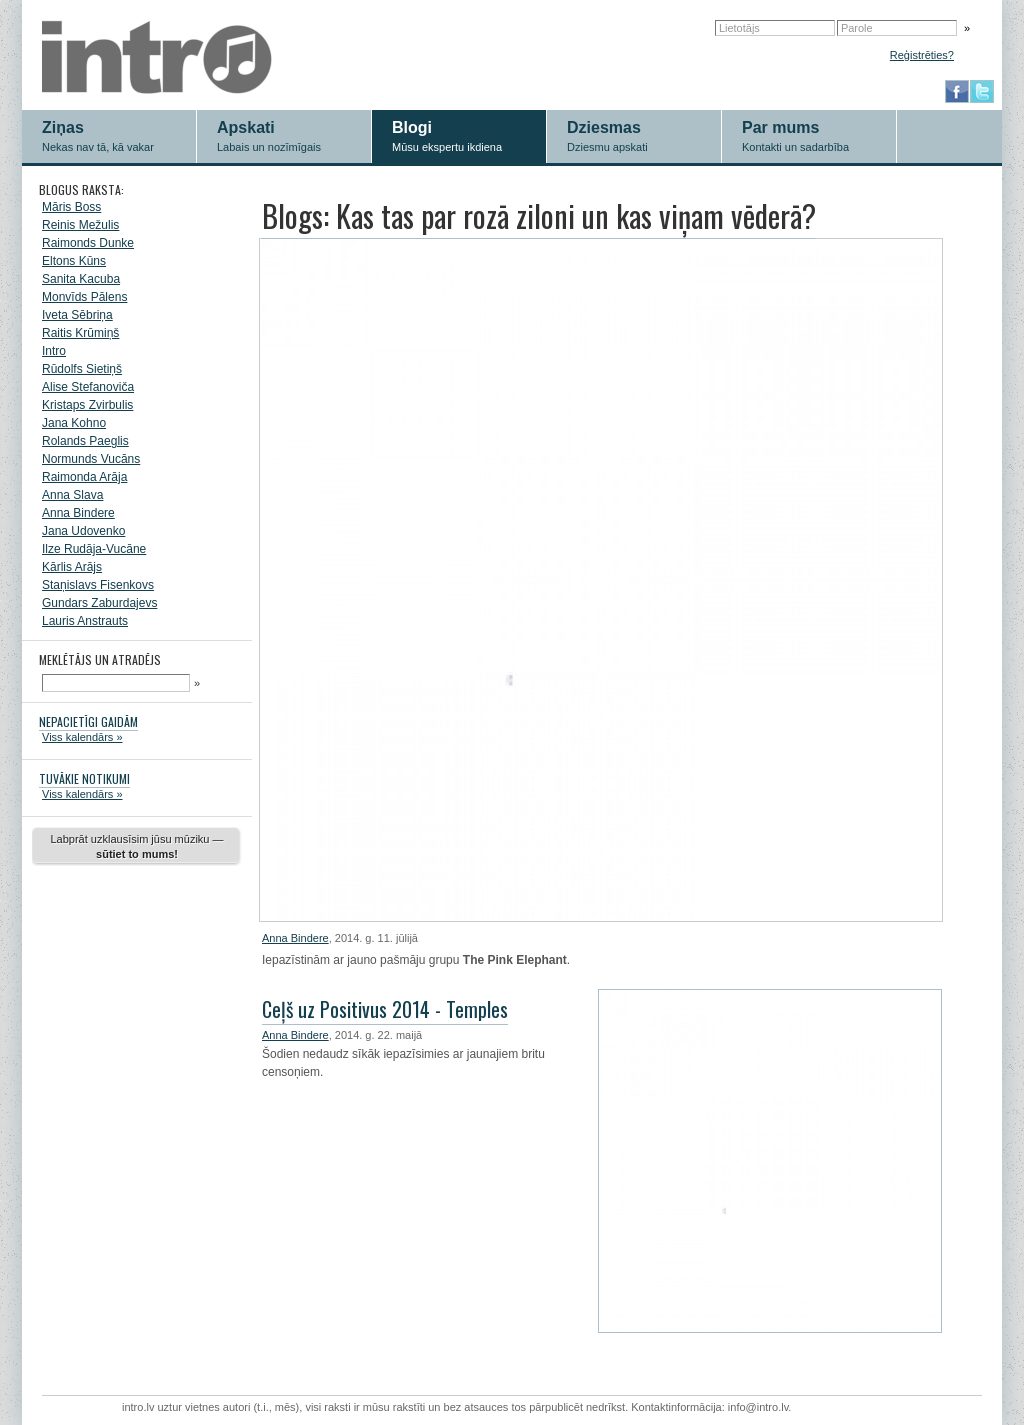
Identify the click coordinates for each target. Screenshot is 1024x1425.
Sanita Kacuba (81, 279)
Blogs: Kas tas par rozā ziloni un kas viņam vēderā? (539, 215)
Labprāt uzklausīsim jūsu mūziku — (136, 846)
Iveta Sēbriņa (77, 315)
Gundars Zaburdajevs (99, 603)
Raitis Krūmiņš (80, 333)
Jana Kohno (74, 423)
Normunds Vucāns (91, 459)
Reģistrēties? (922, 55)
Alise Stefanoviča (88, 387)
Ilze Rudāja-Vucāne (94, 549)
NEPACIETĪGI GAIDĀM (88, 721)
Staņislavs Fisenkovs (98, 585)
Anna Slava (72, 495)
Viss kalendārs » (82, 737)
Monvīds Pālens (84, 297)
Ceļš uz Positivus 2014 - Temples (385, 1009)
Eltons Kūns (74, 261)
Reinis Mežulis (80, 225)
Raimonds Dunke (88, 243)
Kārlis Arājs (72, 567)
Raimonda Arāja (84, 477)
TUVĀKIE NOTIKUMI (84, 778)
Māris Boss (71, 207)
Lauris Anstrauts (85, 621)
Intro (54, 351)
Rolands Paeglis (85, 441)
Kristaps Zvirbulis (87, 405)
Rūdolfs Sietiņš (82, 369)
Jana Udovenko (83, 531)
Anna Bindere (78, 513)
